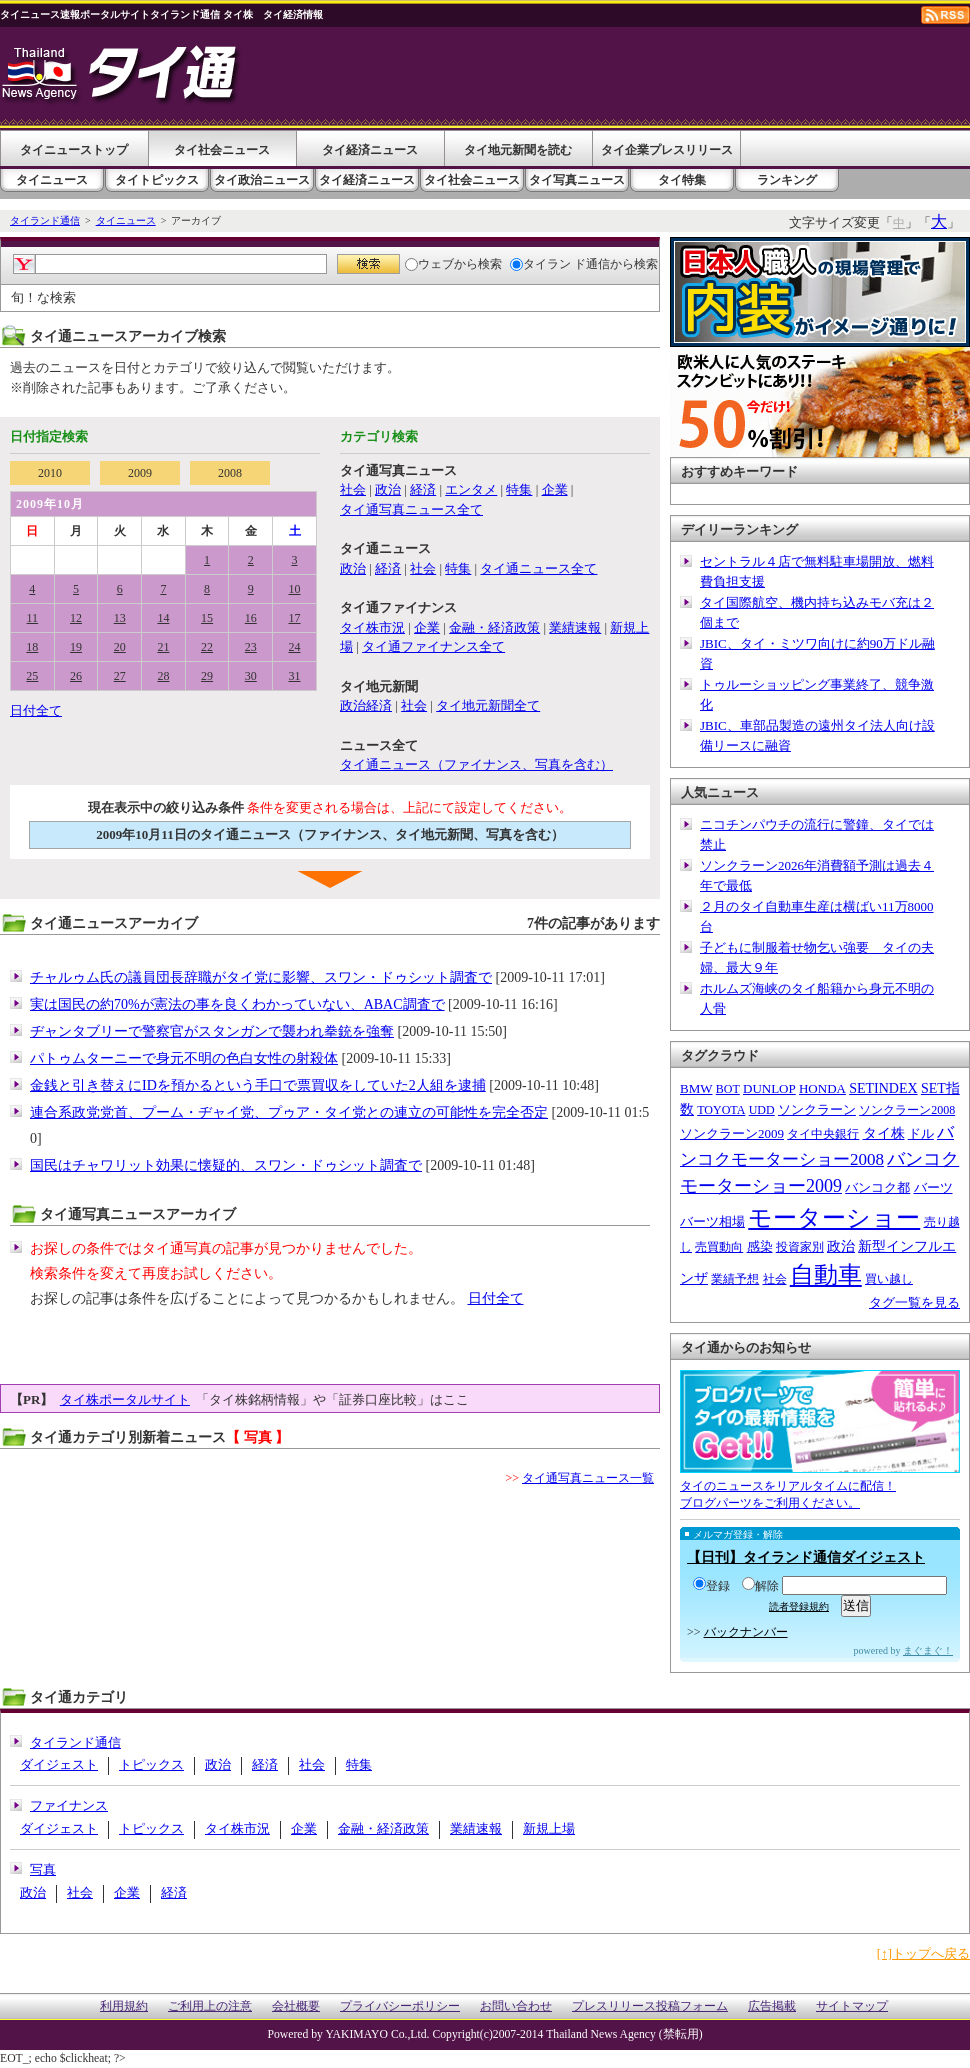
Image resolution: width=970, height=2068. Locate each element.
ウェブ (429, 264)
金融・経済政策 (494, 627)
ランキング (787, 180)
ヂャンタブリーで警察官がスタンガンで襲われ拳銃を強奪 (212, 1031)
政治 (388, 489)
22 (207, 647)
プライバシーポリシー (400, 2006)
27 (120, 676)
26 (76, 676)
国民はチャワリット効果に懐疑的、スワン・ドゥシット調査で (226, 1165)
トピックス (151, 1764)
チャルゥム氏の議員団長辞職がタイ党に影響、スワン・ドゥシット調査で (261, 977)
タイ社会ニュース (222, 150)
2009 (140, 473)
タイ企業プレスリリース (667, 150)
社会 (353, 489)
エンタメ (471, 489)
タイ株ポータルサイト (125, 1399)
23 (251, 647)
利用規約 (124, 2006)
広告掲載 (772, 2006)
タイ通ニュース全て (538, 568)
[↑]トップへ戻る (923, 1953)
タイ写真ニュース (577, 180)
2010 (50, 473)
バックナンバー (746, 1632)
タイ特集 (682, 180)
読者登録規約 (799, 1606)
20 (120, 647)
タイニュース (52, 180)
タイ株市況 (372, 627)
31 (295, 676)
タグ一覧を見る (914, 1302)
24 (295, 647)
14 (163, 618)
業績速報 (575, 627)
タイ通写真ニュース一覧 (588, 1478)
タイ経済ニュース (370, 150)
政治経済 (366, 705)
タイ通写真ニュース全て (411, 509)
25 (32, 676)
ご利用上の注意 (210, 2006)
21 (163, 647)
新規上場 (549, 1828)
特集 (519, 489)
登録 (711, 1586)
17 (295, 618)
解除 (760, 1586)
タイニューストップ (74, 150)
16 (251, 618)
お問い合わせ (516, 2006)
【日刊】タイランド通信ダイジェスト (806, 1557)
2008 (230, 473)
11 (33, 618)
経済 (423, 489)
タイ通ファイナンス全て (433, 646)
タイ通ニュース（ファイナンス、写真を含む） (476, 764)
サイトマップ (852, 2006)
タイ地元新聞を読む (518, 150)
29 (207, 676)
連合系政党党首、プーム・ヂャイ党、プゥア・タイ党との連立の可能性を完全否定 (289, 1112)
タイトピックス (157, 180)
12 (76, 618)
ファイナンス (69, 1805)
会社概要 (296, 2006)
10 (295, 589)
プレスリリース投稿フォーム (650, 2006)
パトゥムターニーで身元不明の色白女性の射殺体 (184, 1058)
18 (32, 647)
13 (120, 618)
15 (207, 618)
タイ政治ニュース (262, 180)
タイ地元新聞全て (488, 705)
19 (76, 647)
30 (251, 676)
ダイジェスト (59, 1764)
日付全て (36, 710)
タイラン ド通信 (560, 264)
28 (163, 676)
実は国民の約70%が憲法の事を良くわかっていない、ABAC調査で (237, 1004)
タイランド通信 (45, 220)
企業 (555, 489)
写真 (43, 1869)
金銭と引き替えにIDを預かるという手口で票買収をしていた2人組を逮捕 (258, 1085)
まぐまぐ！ (928, 1650)
